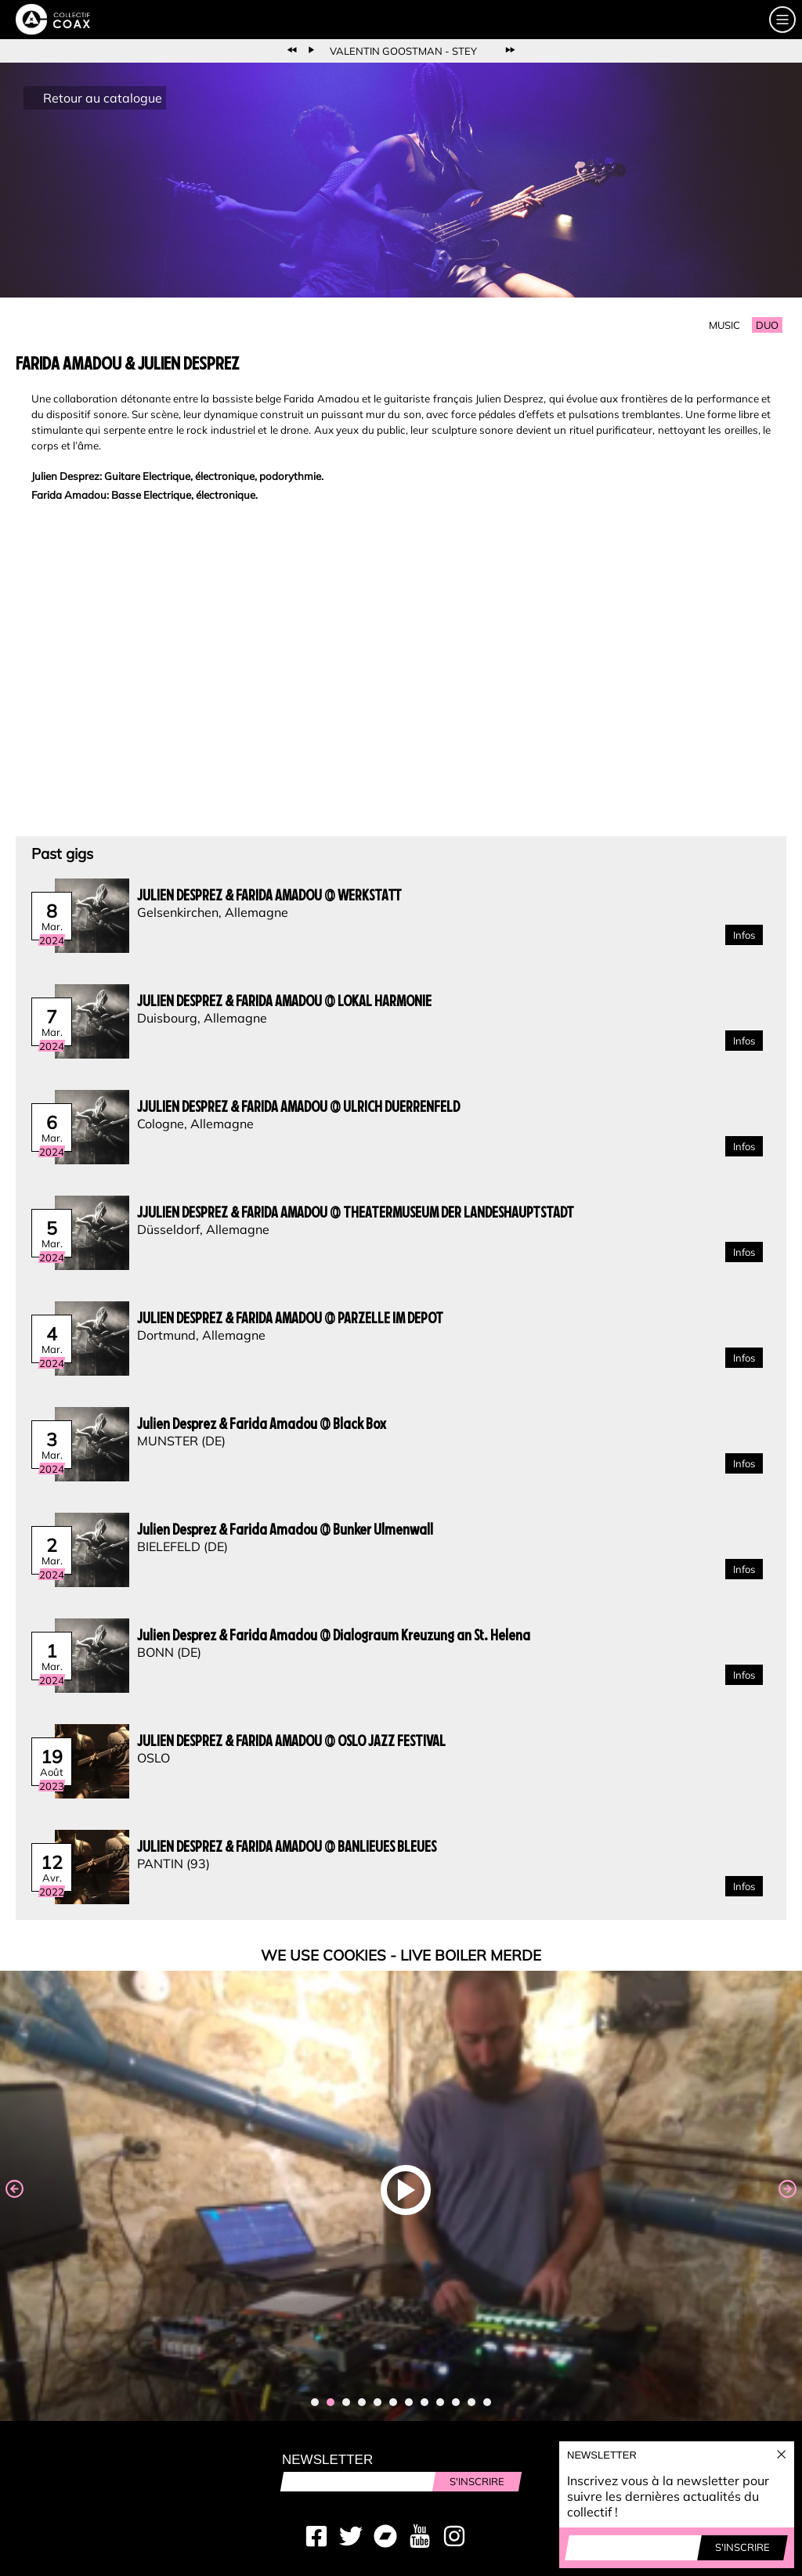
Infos (744, 935)
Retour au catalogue (102, 98)
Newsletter (327, 2459)
